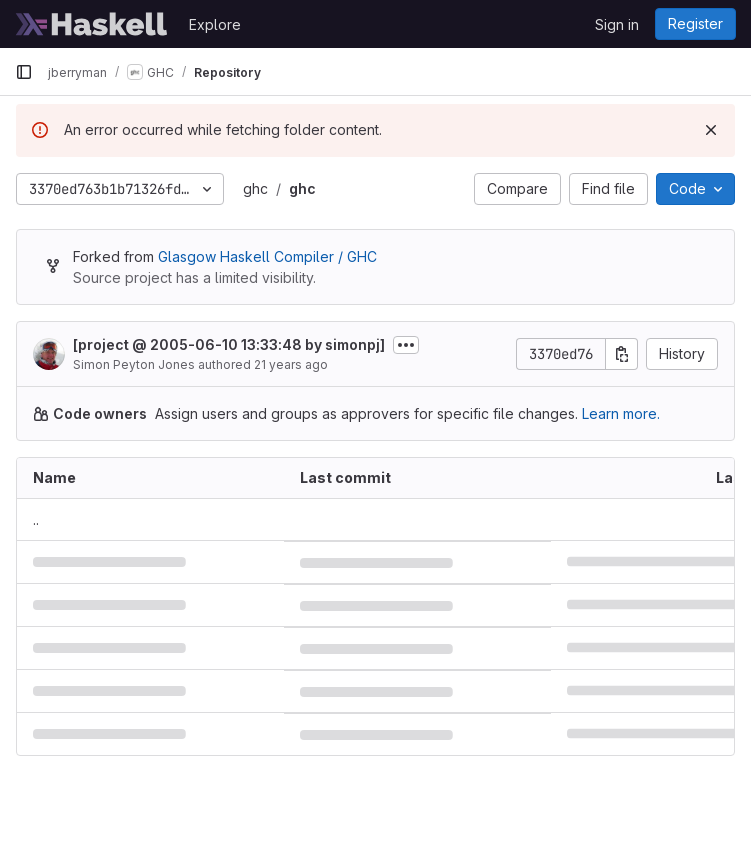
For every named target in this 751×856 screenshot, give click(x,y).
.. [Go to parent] (36, 519)
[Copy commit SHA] (622, 354)
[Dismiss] (711, 130)
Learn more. (621, 413)
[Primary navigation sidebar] (24, 72)
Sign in (617, 24)
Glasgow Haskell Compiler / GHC (267, 256)
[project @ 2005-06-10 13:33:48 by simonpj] (229, 344)
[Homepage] (92, 24)
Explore (215, 24)
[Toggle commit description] (406, 345)
